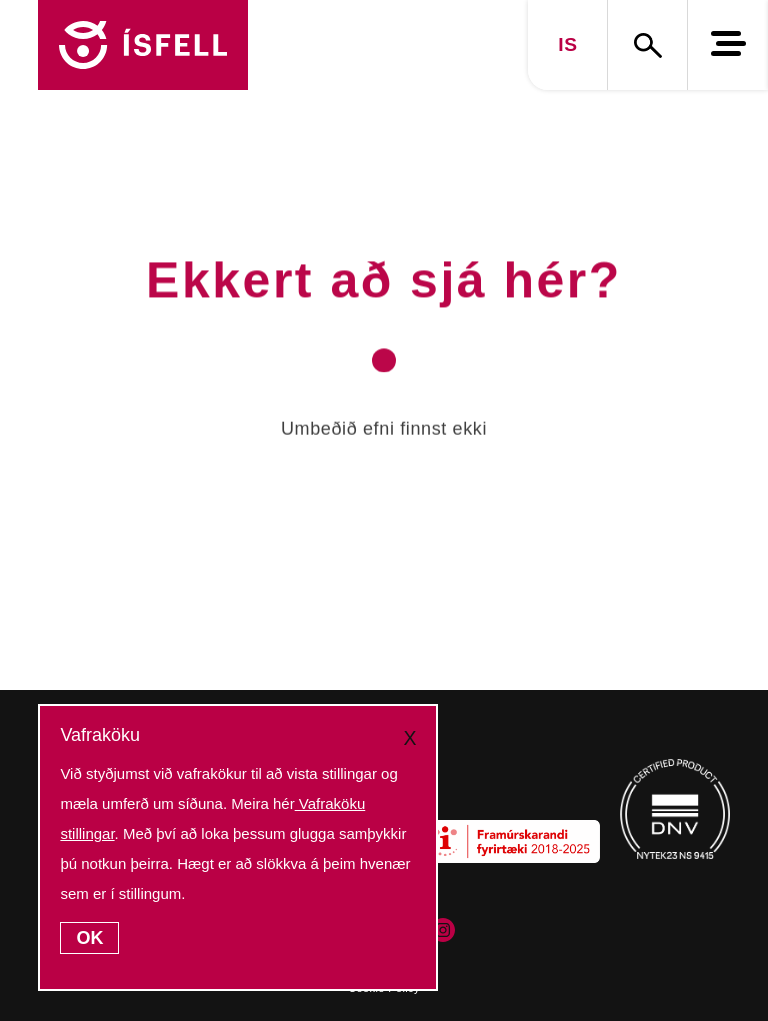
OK (89, 938)
